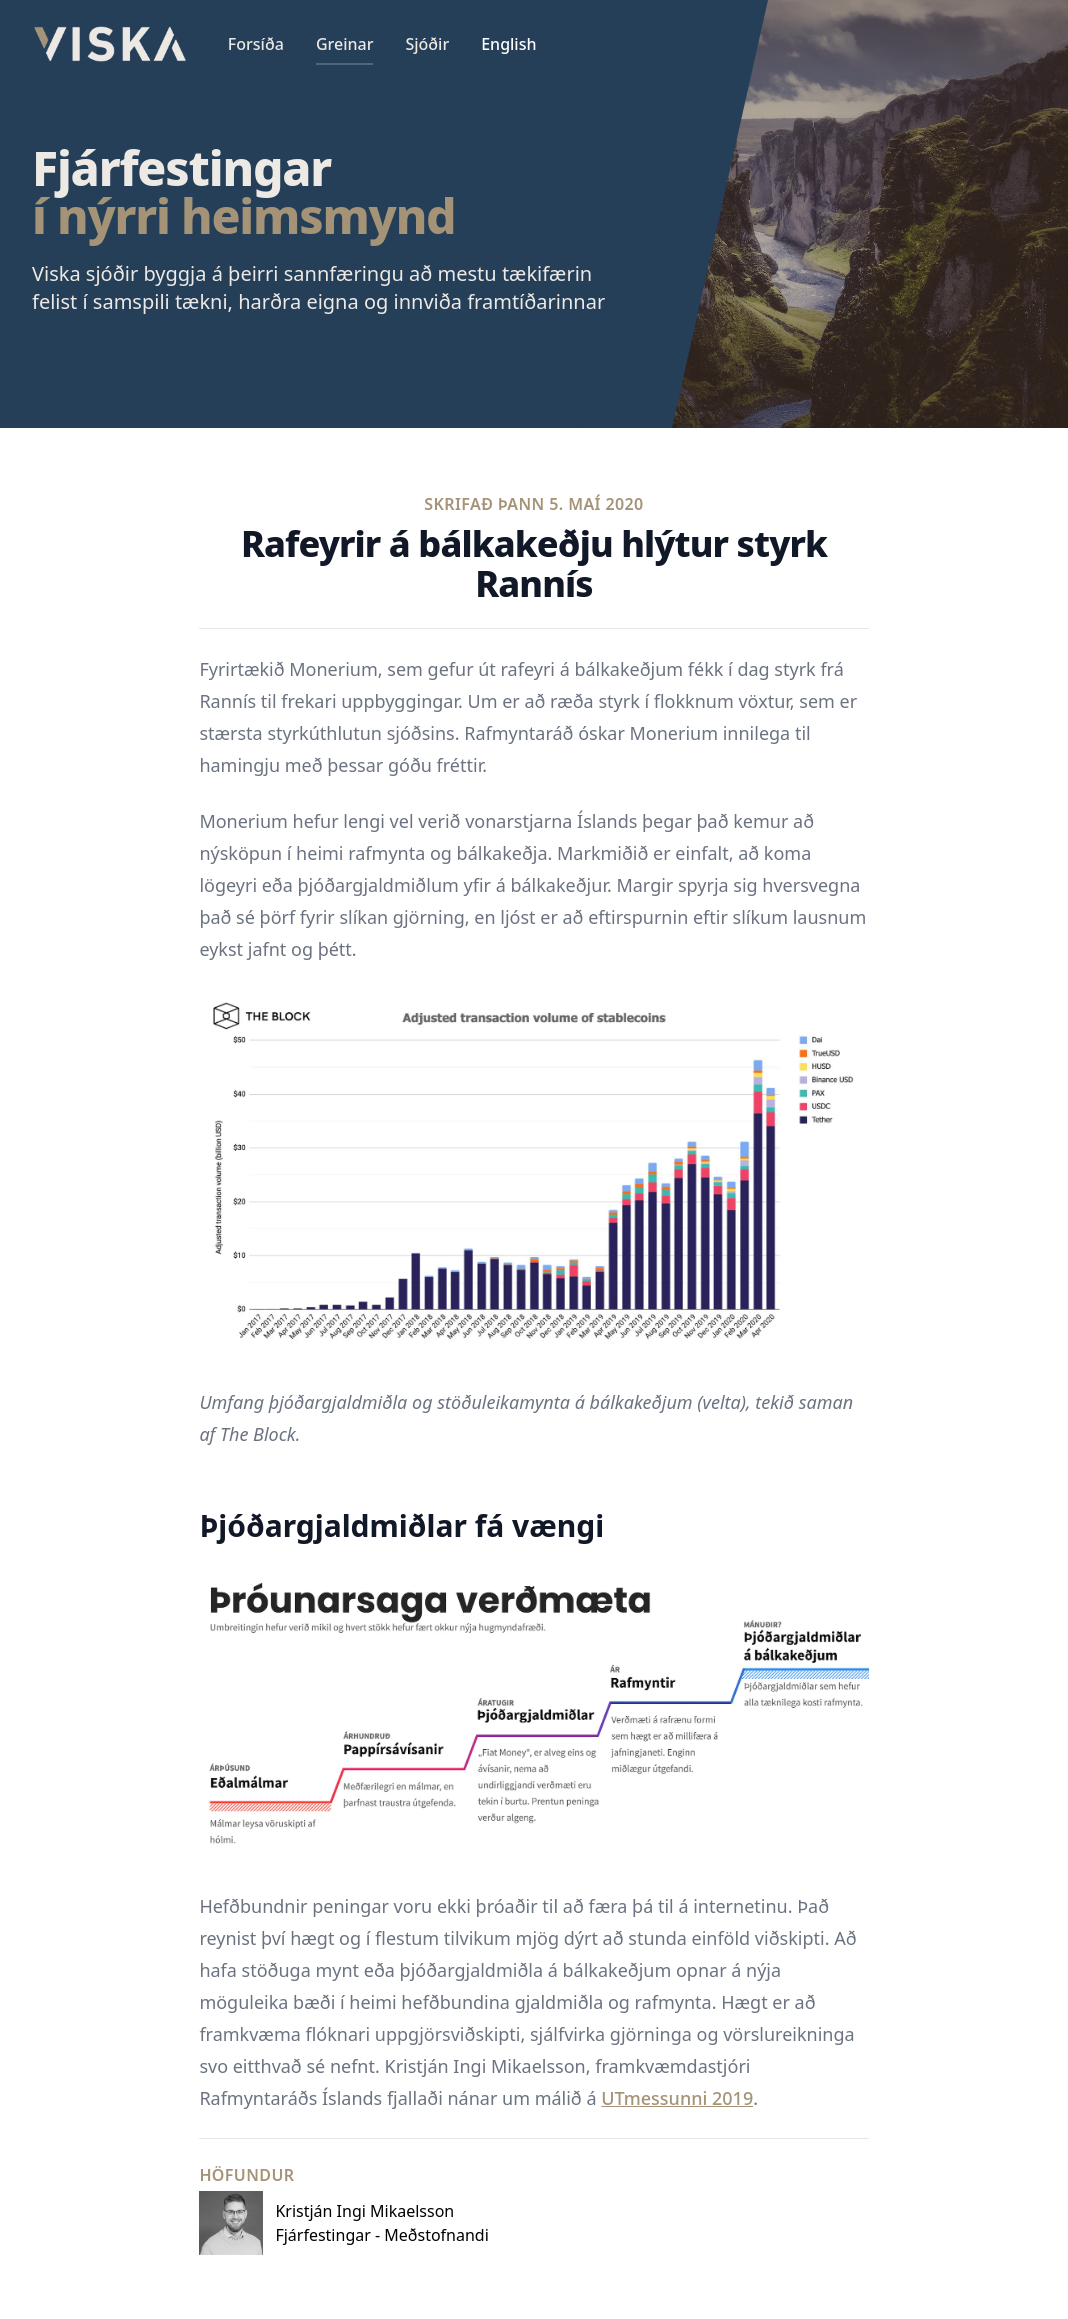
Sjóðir (427, 44)
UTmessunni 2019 (677, 2098)
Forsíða (256, 44)
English (508, 44)
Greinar (345, 44)
